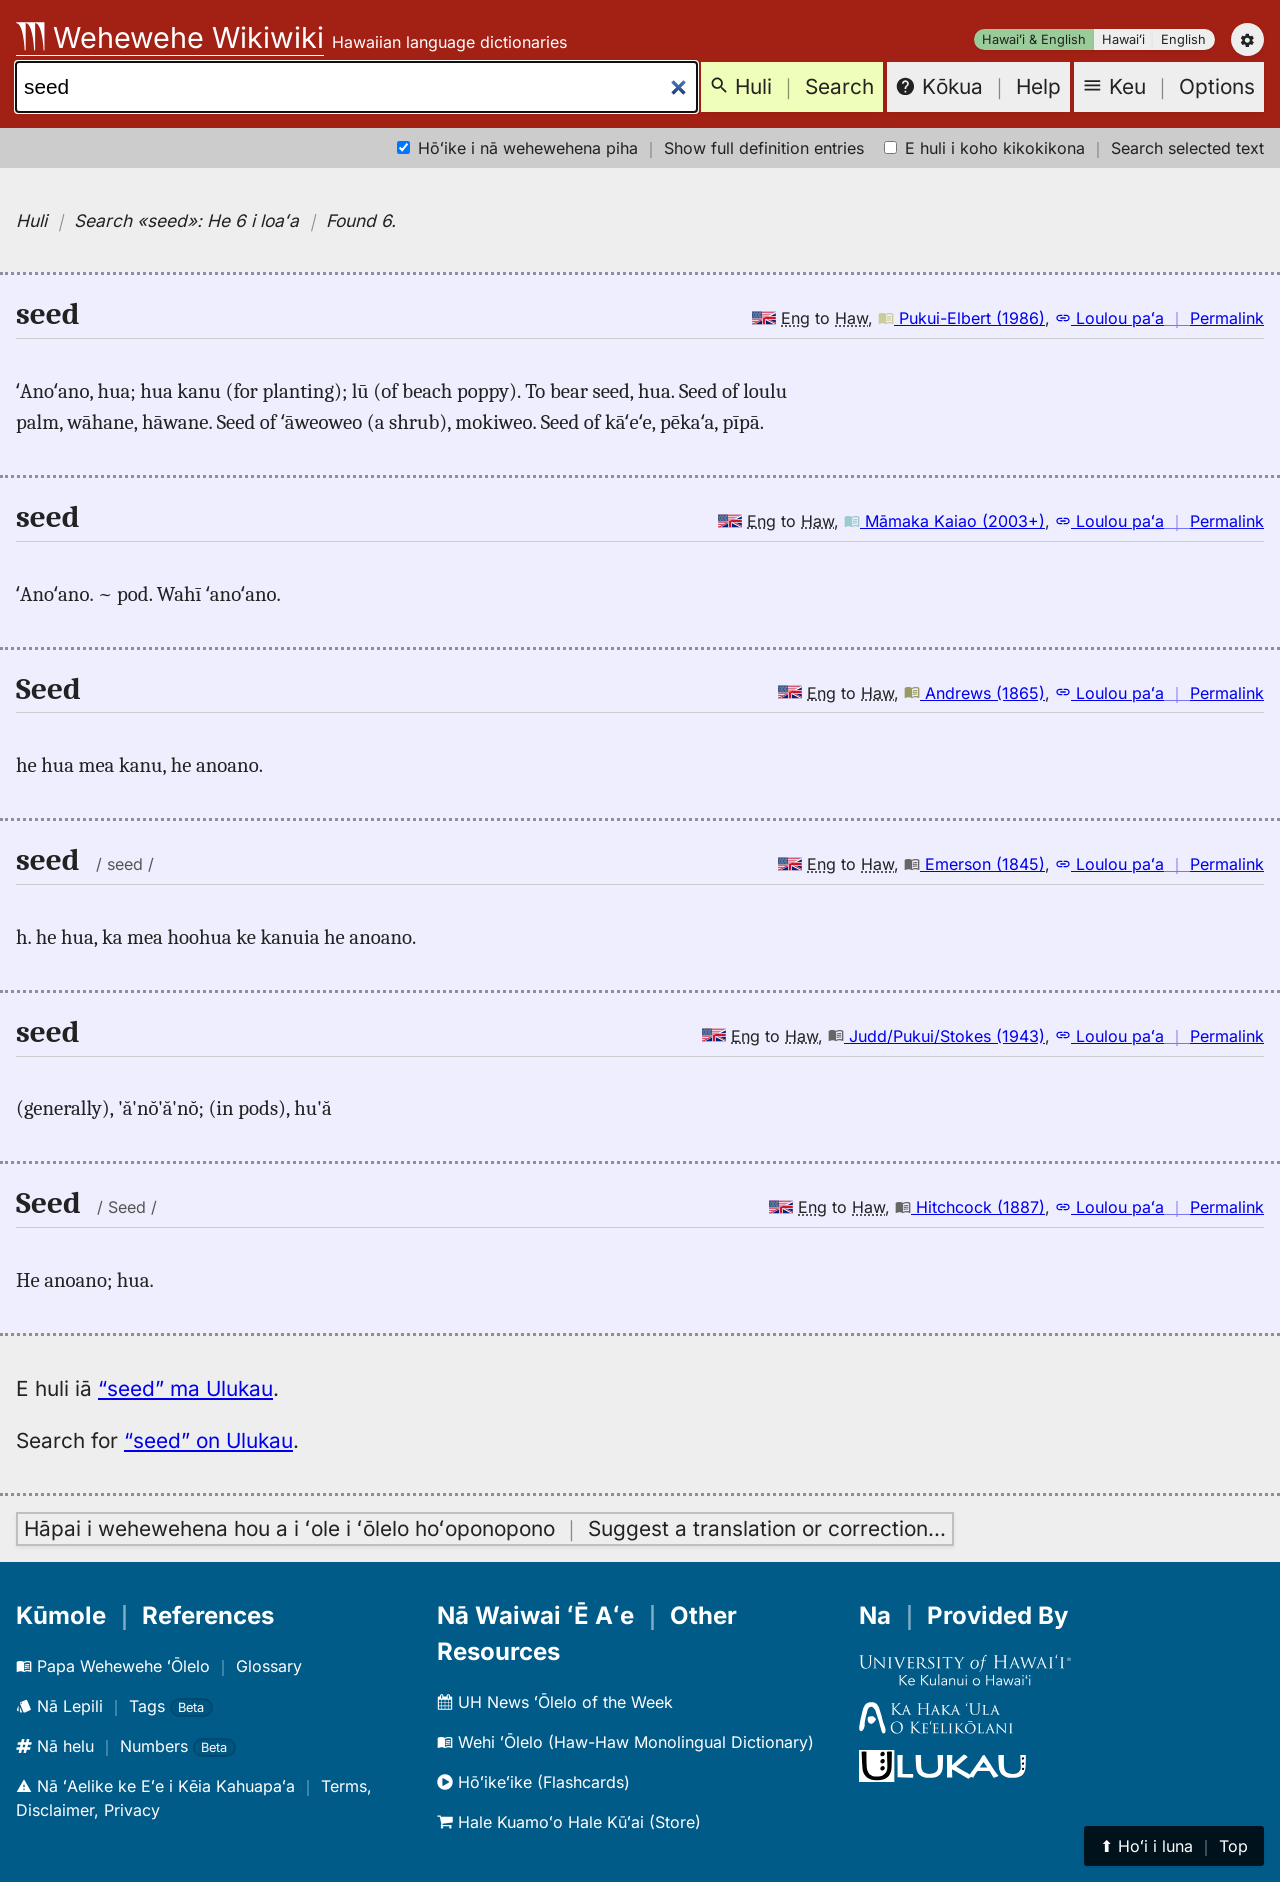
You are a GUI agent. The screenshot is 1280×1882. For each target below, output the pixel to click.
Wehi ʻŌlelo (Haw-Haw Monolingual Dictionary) (625, 1742)
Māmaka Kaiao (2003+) (944, 521)
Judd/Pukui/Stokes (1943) (936, 1036)
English (1183, 39)
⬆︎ (1174, 1846)
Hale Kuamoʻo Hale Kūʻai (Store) (569, 1822)
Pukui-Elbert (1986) (961, 318)
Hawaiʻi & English (1034, 39)
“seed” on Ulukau (208, 1440)
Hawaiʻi (1123, 39)
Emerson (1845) (974, 864)
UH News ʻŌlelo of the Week (555, 1702)
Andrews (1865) (974, 693)
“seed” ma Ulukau (185, 1388)
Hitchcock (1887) (970, 1207)
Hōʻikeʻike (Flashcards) (533, 1782)
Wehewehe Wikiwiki (170, 37)
